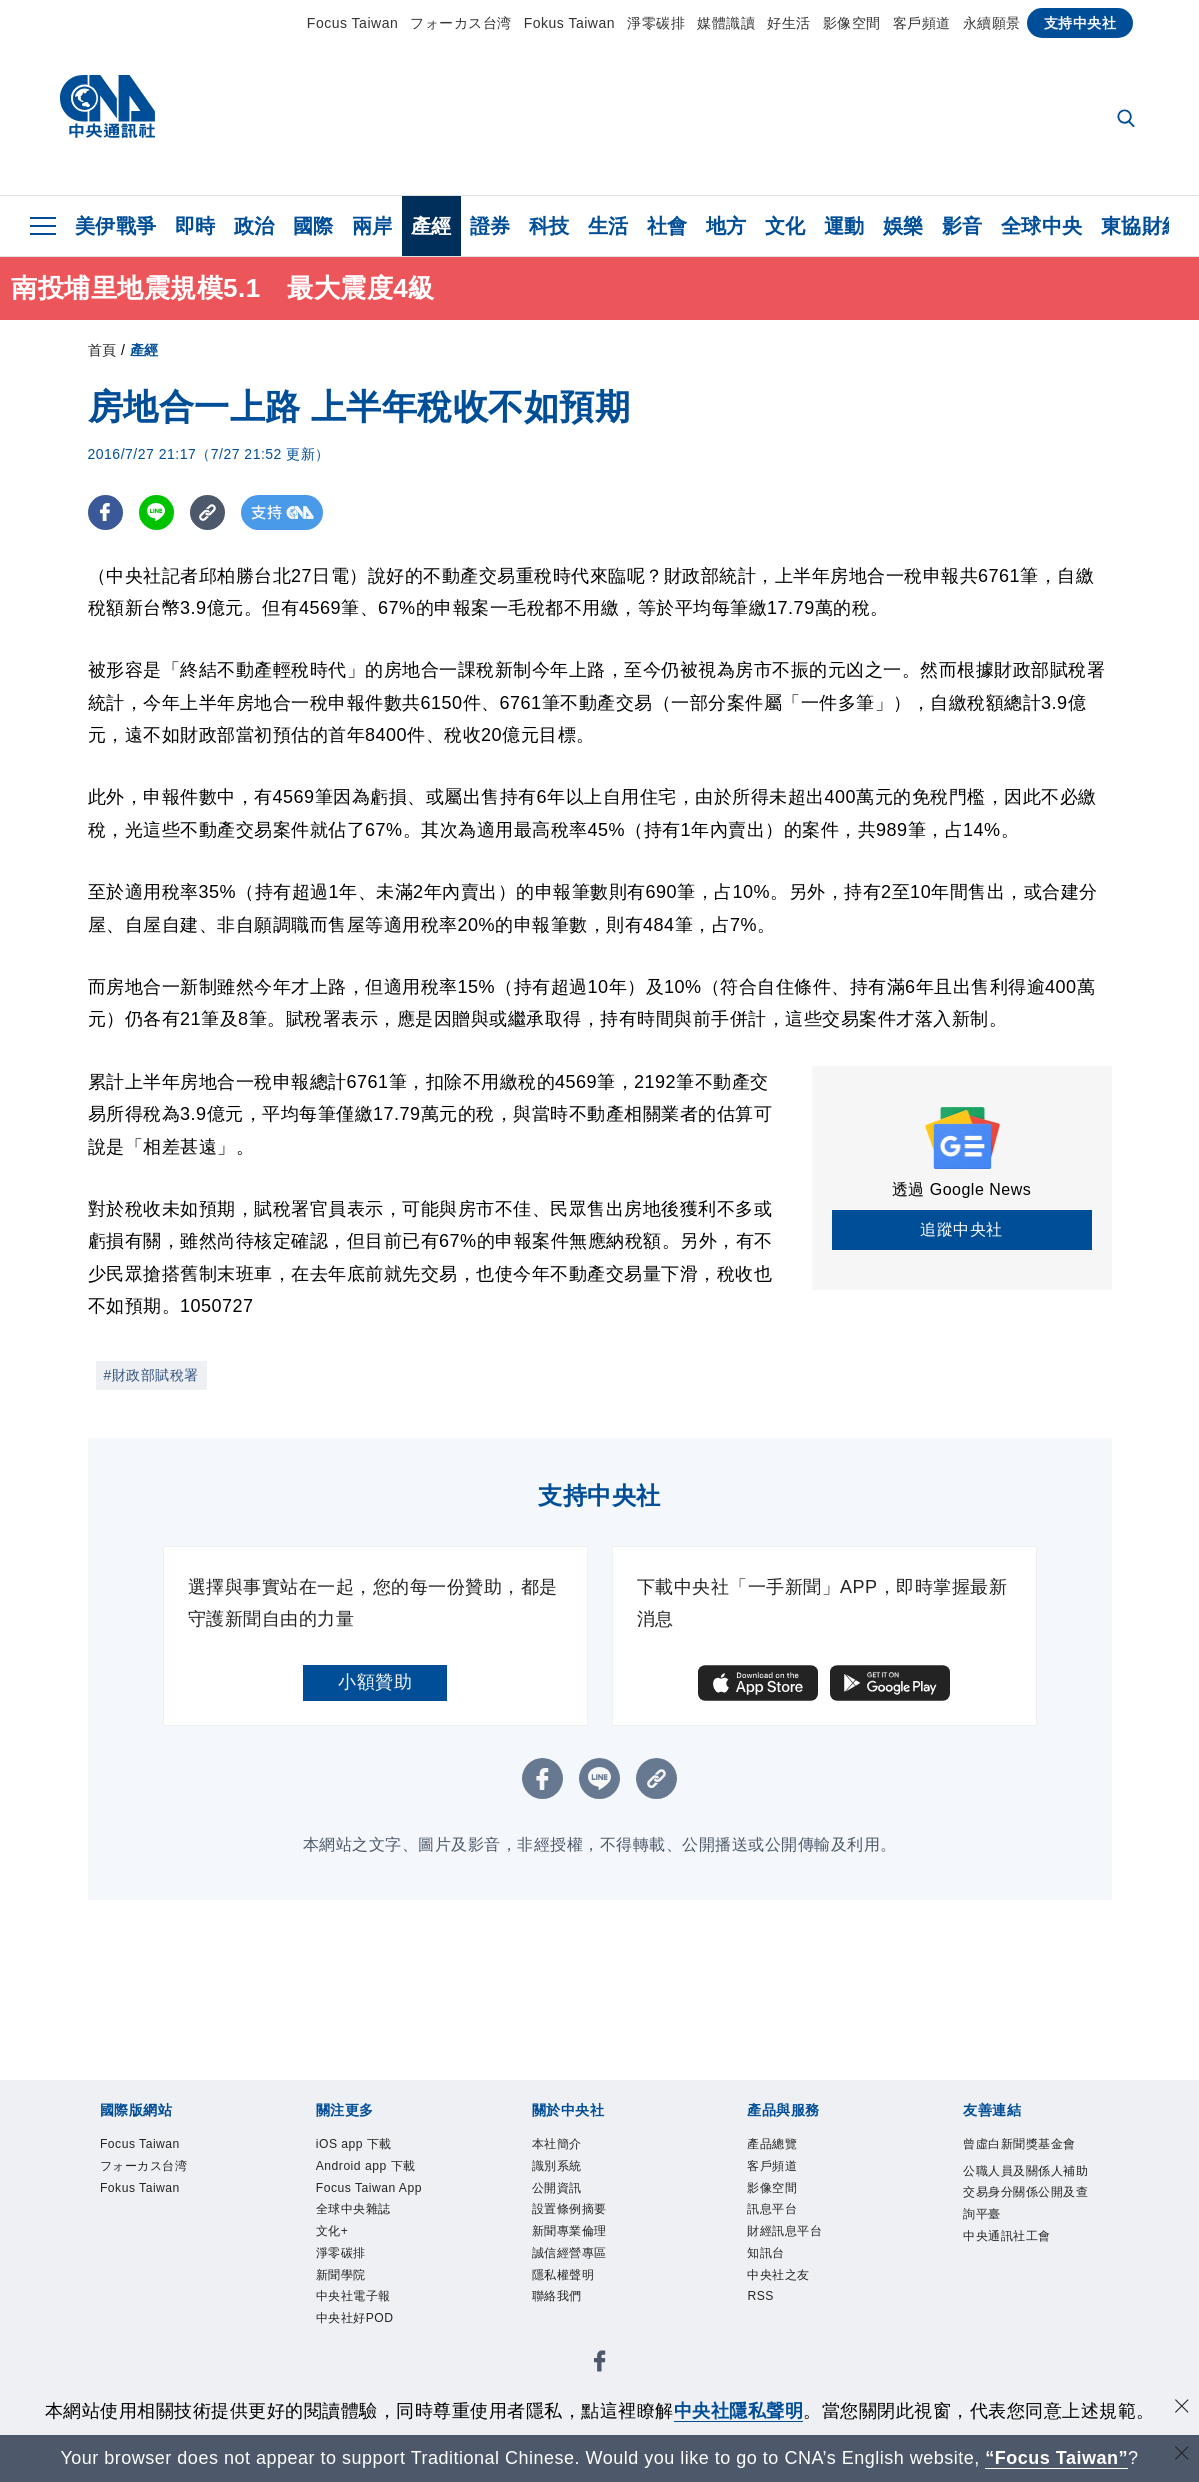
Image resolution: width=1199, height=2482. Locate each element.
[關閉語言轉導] (1182, 2455)
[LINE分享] (156, 512)
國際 (313, 226)
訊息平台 (784, 2228)
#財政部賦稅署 (151, 1375)
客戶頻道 (922, 23)
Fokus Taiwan (569, 23)
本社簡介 (569, 2147)
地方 (726, 226)
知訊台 (775, 2282)
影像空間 (852, 23)
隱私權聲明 (578, 2309)
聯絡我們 (569, 2336)
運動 (844, 226)
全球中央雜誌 (371, 2282)
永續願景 (992, 23)
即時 (195, 226)
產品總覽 (784, 2147)
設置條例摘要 (587, 2228)
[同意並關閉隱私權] (1182, 2408)
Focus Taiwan (352, 23)
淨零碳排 (656, 23)
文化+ (340, 2309)
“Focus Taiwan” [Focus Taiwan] (1056, 2458)
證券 (490, 226)
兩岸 (372, 226)
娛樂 (903, 226)
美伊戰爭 (116, 226)
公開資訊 (569, 2201)
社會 (667, 226)
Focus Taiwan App (374, 2241)
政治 (254, 226)
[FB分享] (105, 512)
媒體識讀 (726, 23)
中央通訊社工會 (1028, 2309)
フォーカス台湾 (461, 23)
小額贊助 (375, 1682)
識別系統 (569, 2174)
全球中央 (1042, 226)
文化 (785, 226)
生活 (608, 226)
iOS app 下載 (371, 2147)
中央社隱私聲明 (739, 2411)
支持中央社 (1080, 23)
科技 (549, 226)
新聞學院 (353, 2363)
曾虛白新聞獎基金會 (1028, 2160)
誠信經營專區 (587, 2282)
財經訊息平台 (802, 2255)
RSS (766, 2336)
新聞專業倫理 (587, 2255)
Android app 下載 (379, 2187)
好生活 (789, 23)
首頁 (102, 350)
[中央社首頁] (107, 111)
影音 (962, 226)
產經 (431, 226)
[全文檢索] (1128, 120)
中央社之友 (793, 2309)
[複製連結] (207, 512)
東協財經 (1142, 226)
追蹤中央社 (961, 1229)
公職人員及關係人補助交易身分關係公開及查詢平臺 (1028, 2241)
